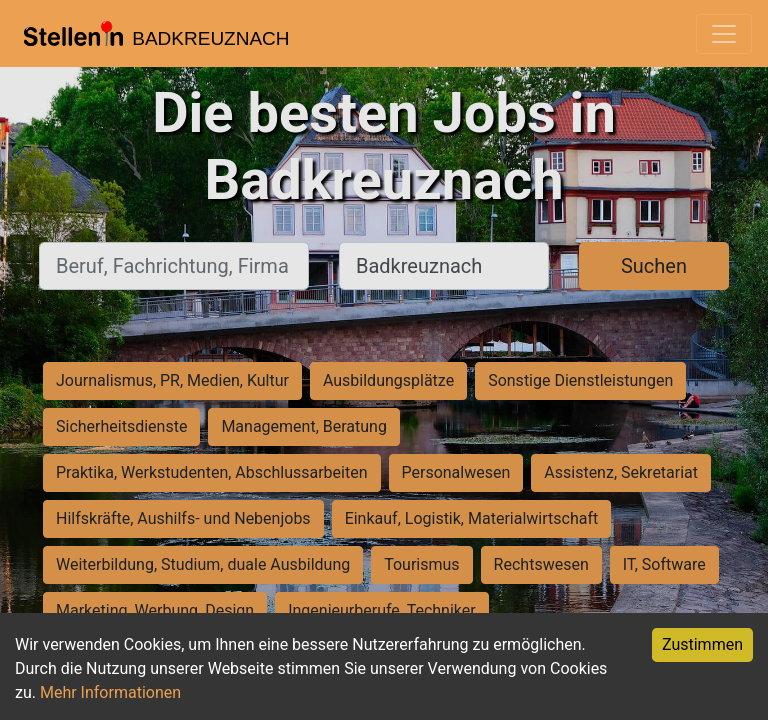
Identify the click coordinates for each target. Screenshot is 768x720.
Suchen (654, 266)
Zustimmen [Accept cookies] (702, 644)
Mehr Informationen (110, 692)
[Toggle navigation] (724, 34)
